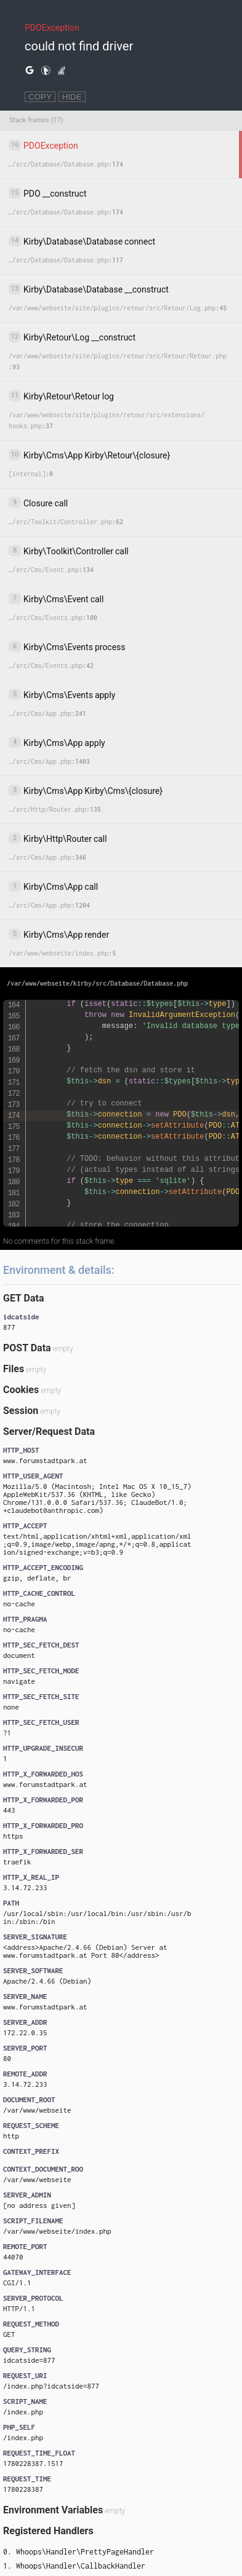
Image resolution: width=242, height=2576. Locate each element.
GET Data (23, 1298)
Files (13, 1369)
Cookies (21, 1390)
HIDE (72, 96)
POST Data (27, 1348)
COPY (40, 96)
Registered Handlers (48, 2531)
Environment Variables (53, 2510)
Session (20, 1410)
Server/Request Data (49, 1431)
